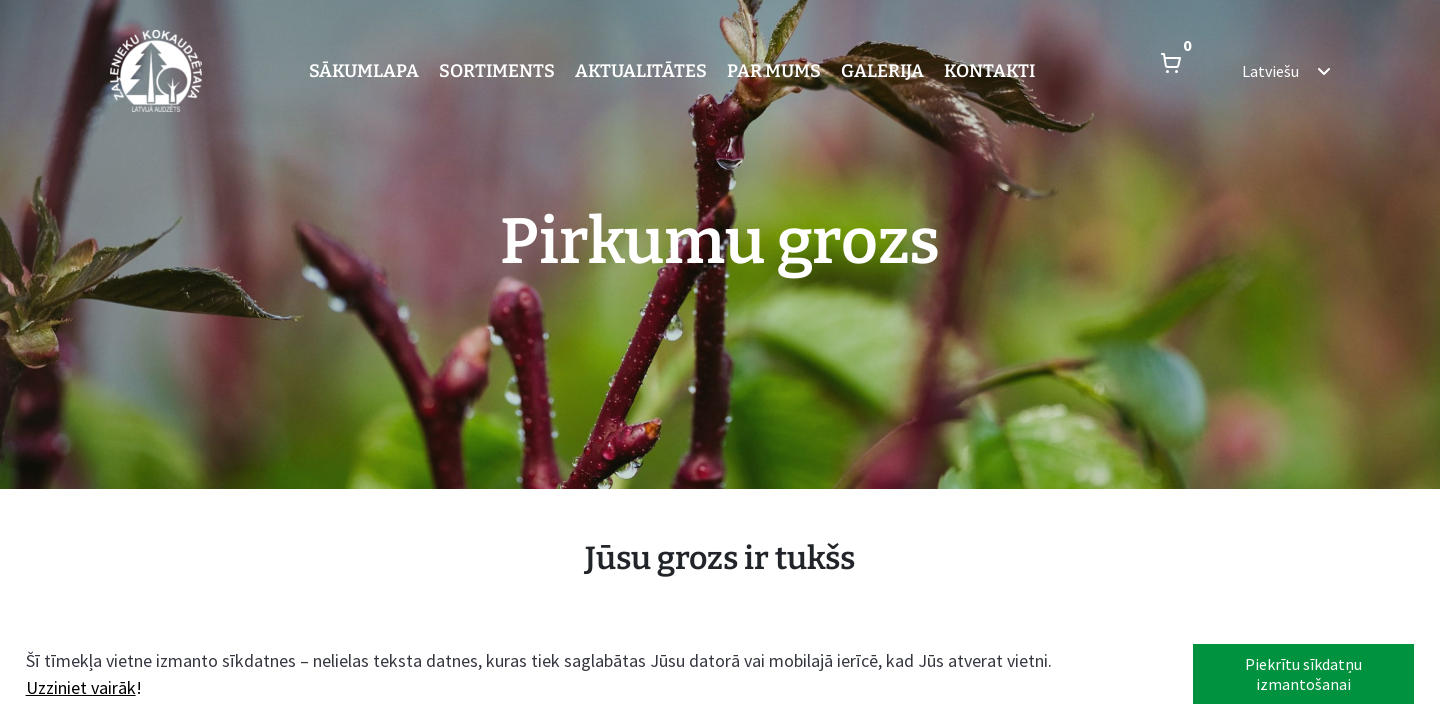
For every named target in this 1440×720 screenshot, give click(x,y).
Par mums (774, 71)
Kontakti (989, 71)
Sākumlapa (364, 71)
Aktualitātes (641, 71)
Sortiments (497, 71)
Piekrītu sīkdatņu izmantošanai (1303, 674)
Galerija (882, 71)
